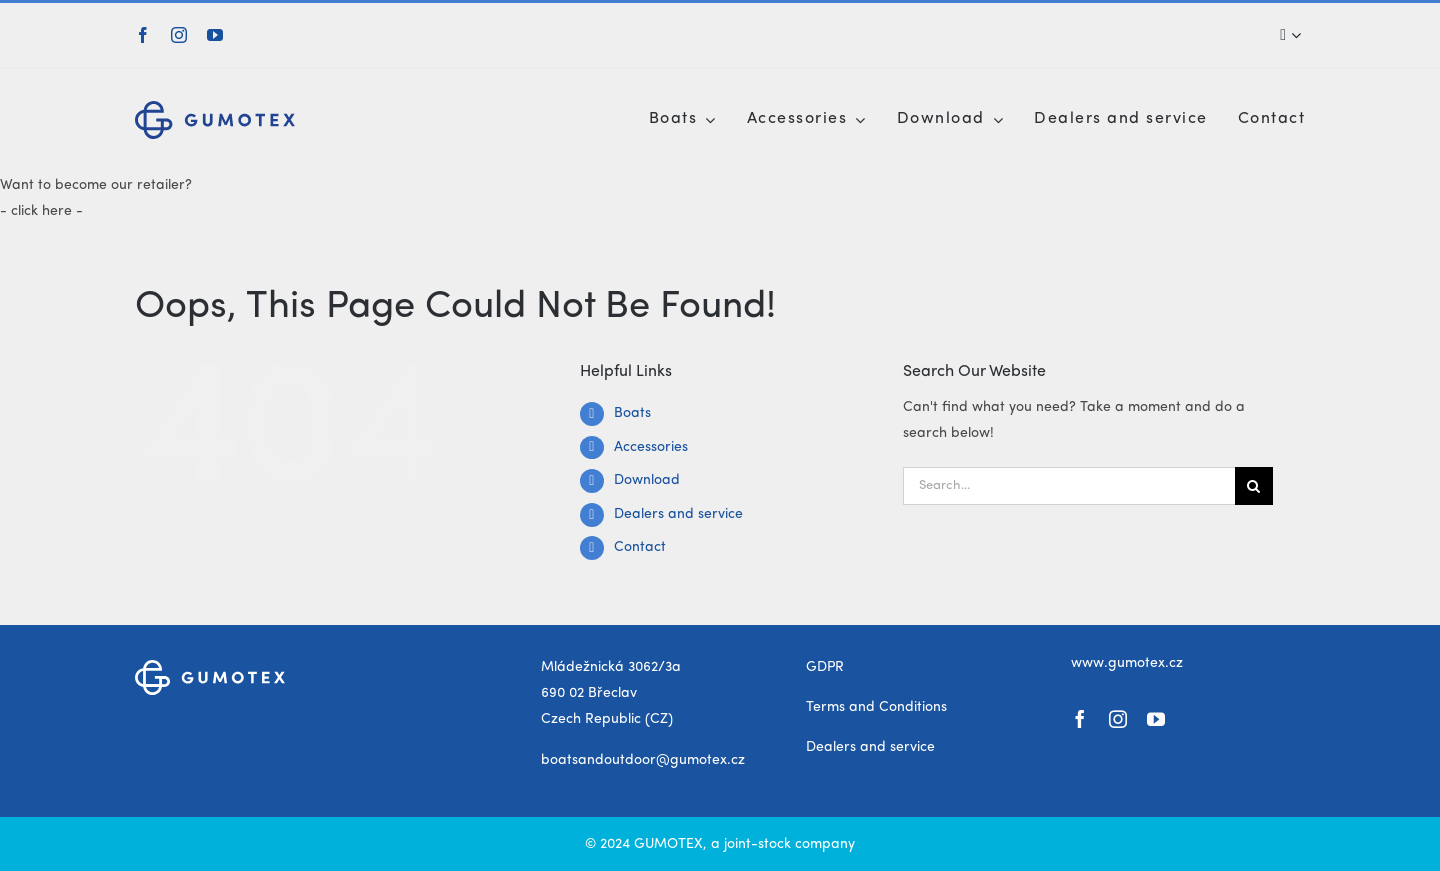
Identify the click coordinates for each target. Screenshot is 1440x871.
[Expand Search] (1296, 35)
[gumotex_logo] (215, 108)
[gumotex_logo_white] (210, 667)
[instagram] (179, 35)
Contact (640, 547)
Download (647, 480)
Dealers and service (678, 514)
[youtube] (215, 35)
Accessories (651, 447)
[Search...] (1069, 486)
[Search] (1285, 35)
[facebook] (143, 35)
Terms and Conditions (876, 707)
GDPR (825, 667)
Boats (632, 413)
